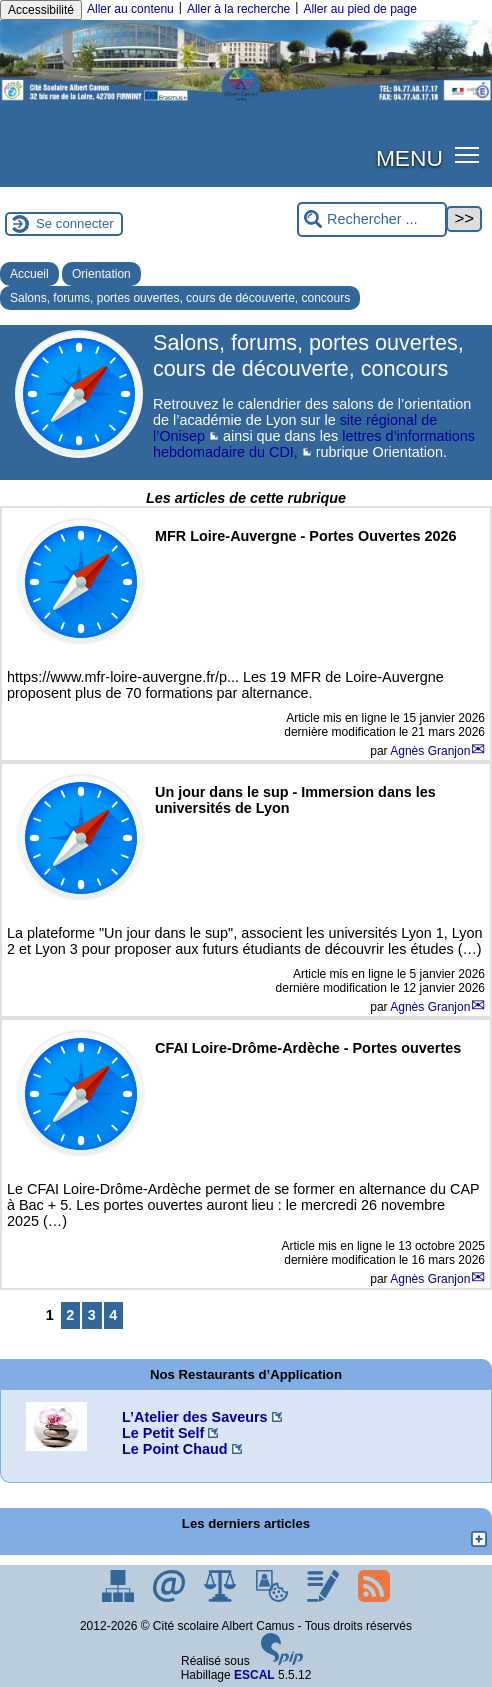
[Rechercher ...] (372, 219)
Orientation (101, 274)
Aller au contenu (130, 9)
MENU (409, 158)
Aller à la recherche (238, 9)
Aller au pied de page (359, 9)
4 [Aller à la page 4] (113, 1315)
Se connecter (75, 223)
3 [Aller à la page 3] (92, 1315)
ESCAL (254, 1675)
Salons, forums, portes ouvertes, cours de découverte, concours (180, 298)
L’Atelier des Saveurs (195, 1417)
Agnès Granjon (430, 751)
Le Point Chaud (175, 1449)
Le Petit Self (163, 1433)
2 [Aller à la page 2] (70, 1315)
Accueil (29, 274)
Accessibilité (41, 10)
